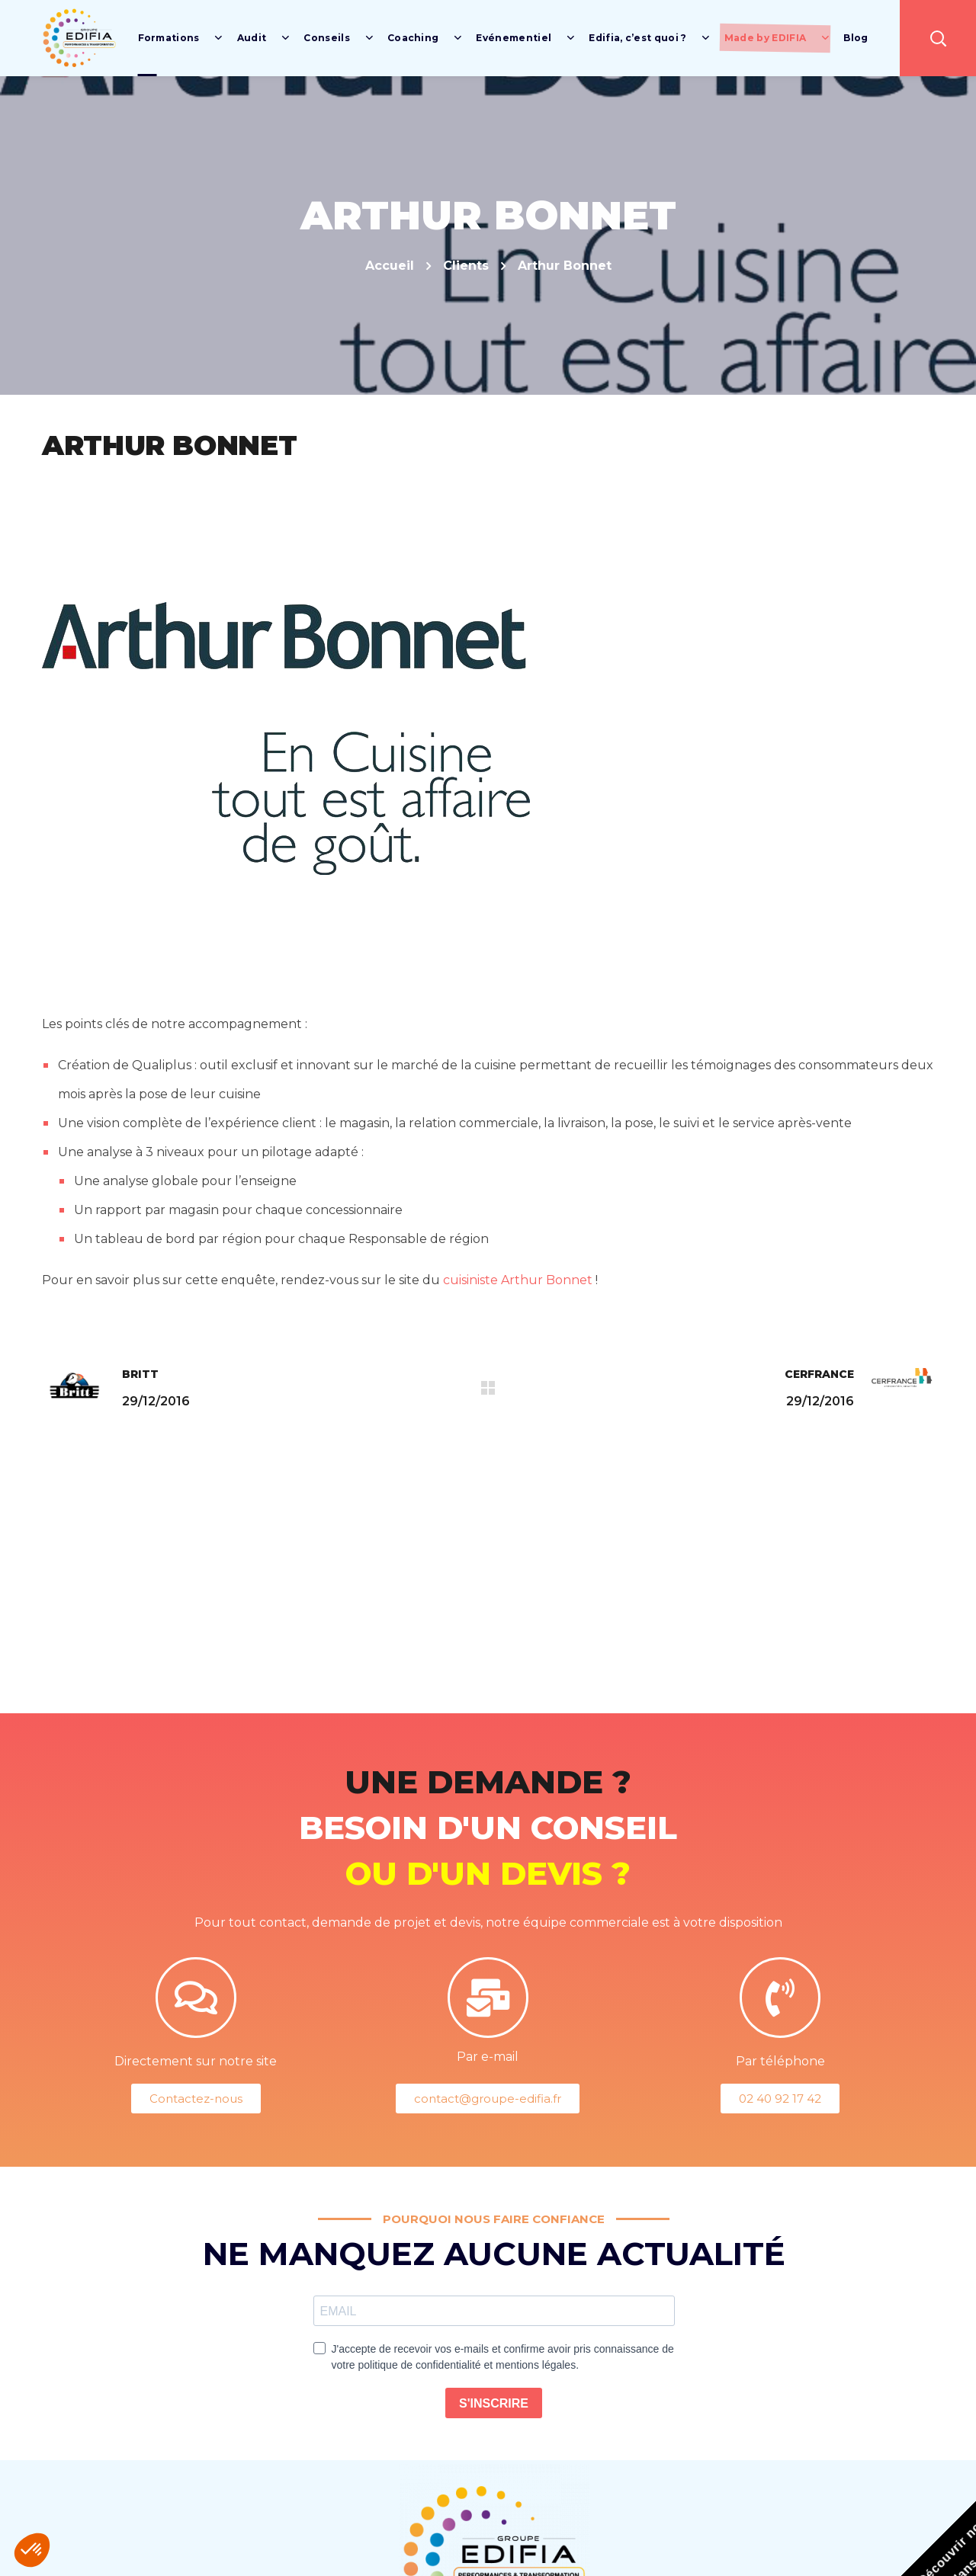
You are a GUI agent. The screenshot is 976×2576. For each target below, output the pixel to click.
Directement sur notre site (195, 2061)
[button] (938, 38)
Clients (466, 265)
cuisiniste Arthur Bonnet (517, 1280)
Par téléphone (780, 2061)
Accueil (389, 265)
